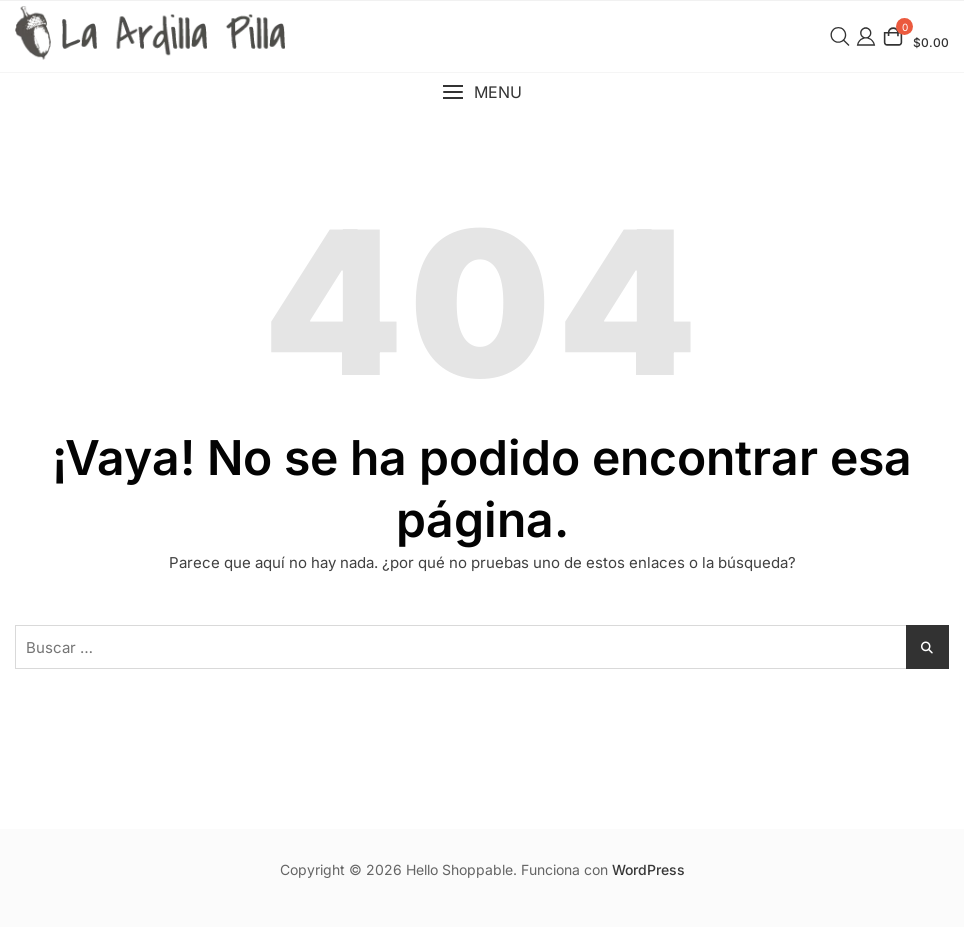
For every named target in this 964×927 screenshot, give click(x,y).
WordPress (648, 869)
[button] (482, 92)
